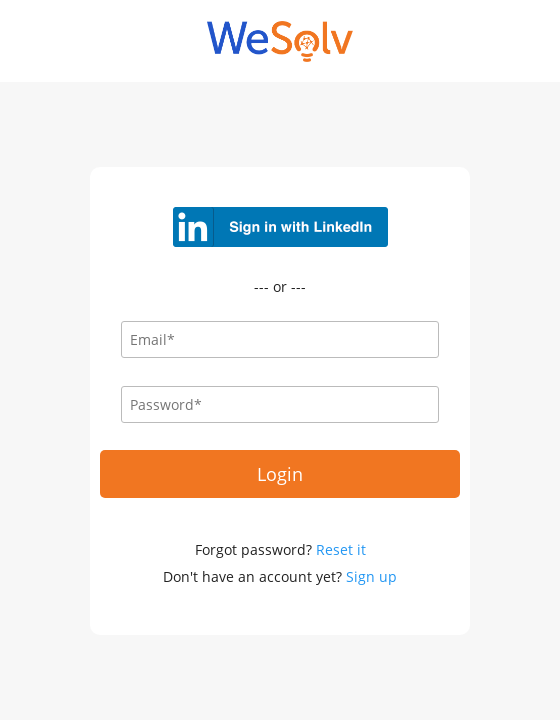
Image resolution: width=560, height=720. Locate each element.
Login (280, 474)
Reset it (341, 549)
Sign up (371, 576)
